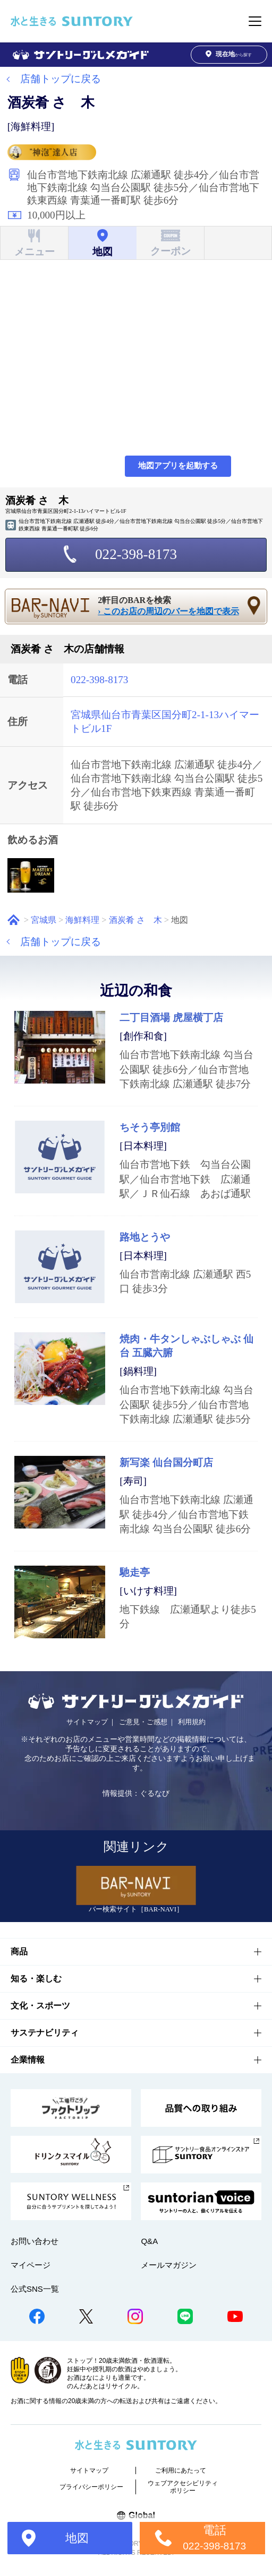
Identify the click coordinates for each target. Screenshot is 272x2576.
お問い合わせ (34, 2241)
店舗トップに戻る (60, 78)
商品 (19, 1951)
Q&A (149, 2241)
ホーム (13, 919)
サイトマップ (87, 1722)
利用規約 (192, 1722)
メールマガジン (169, 2264)
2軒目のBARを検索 (172, 606)
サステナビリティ (45, 2032)
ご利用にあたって (180, 2470)
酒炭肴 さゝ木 (135, 920)
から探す (229, 54)
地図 (77, 2538)
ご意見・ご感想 (143, 1722)
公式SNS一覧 (35, 2288)
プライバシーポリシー (91, 2487)
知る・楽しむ (36, 1978)
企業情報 (28, 2059)
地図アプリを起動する (178, 465)
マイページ (30, 2264)
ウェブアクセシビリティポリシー (183, 2486)
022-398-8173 (136, 554)
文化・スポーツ (40, 2005)
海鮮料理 (82, 920)
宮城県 (43, 920)
